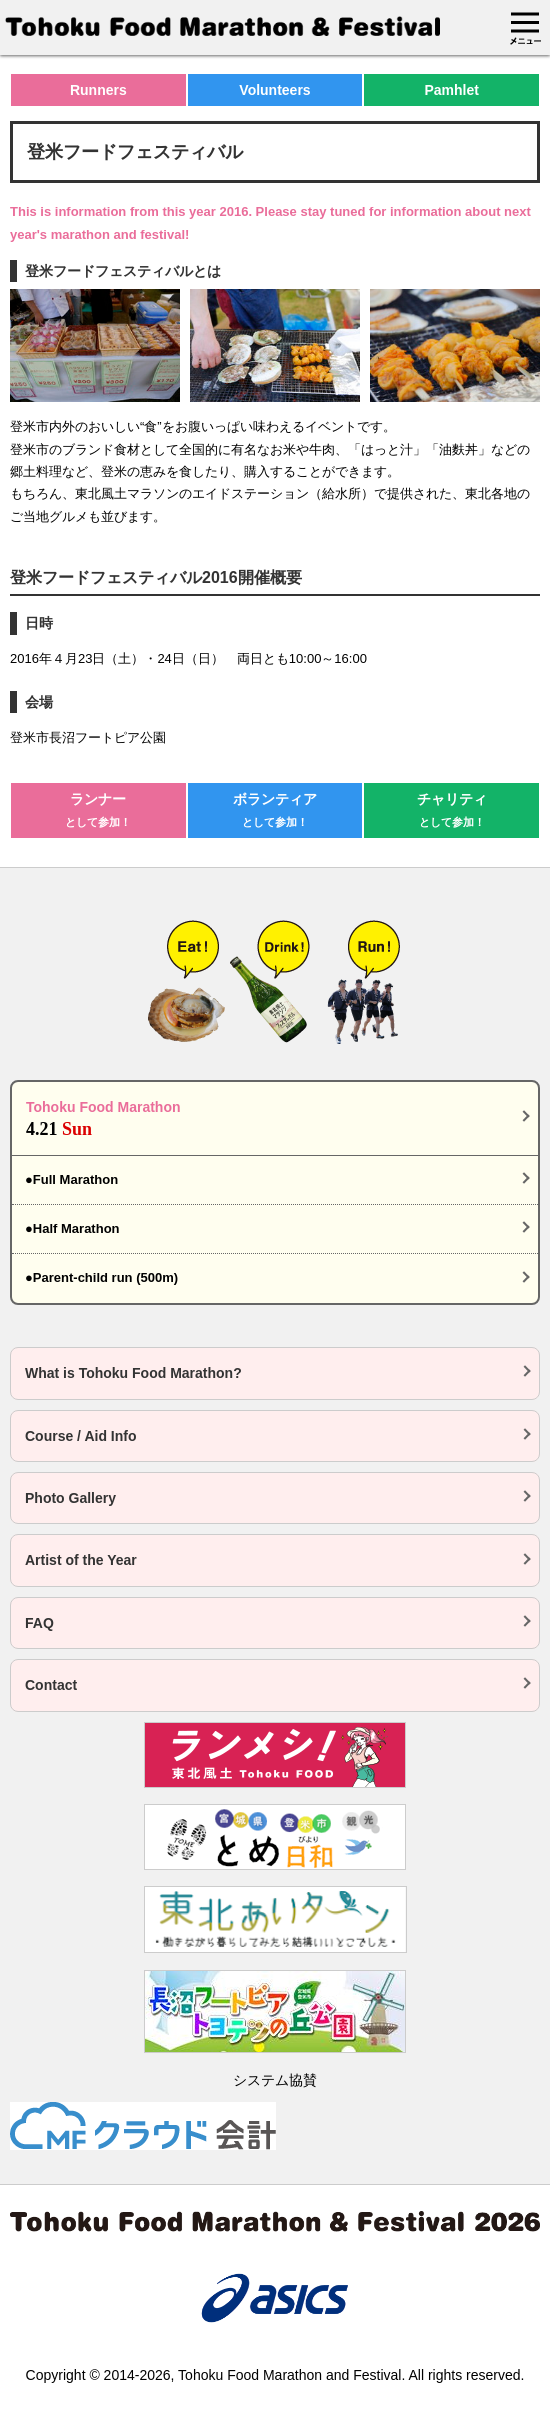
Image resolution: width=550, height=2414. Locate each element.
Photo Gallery (70, 1498)
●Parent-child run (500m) (101, 1277)
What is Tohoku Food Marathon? (133, 1373)
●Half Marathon (72, 1228)
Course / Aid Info (80, 1436)
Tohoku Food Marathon (275, 1120)
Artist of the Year (81, 1560)
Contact (51, 1685)
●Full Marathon (71, 1179)
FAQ (39, 1623)
